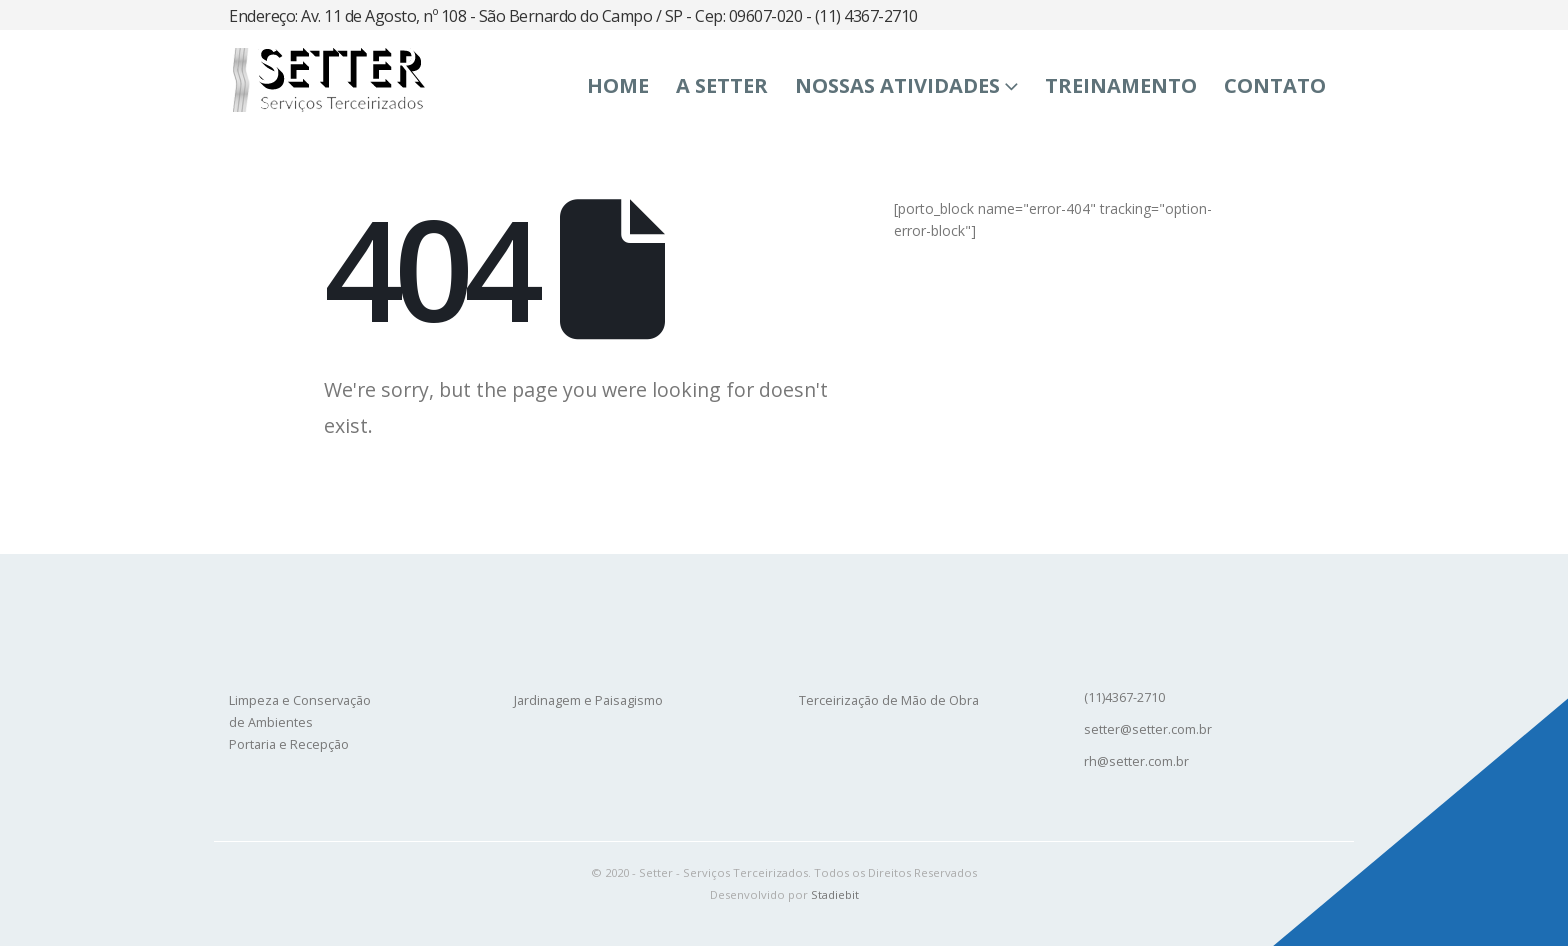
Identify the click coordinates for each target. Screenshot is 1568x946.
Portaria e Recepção (289, 744)
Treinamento (1121, 85)
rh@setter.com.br (1136, 761)
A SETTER (722, 85)
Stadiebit (835, 894)
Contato (1275, 85)
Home (618, 85)
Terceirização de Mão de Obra (889, 700)
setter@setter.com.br (1148, 729)
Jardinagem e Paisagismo (588, 700)
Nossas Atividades (897, 85)
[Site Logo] (327, 79)
